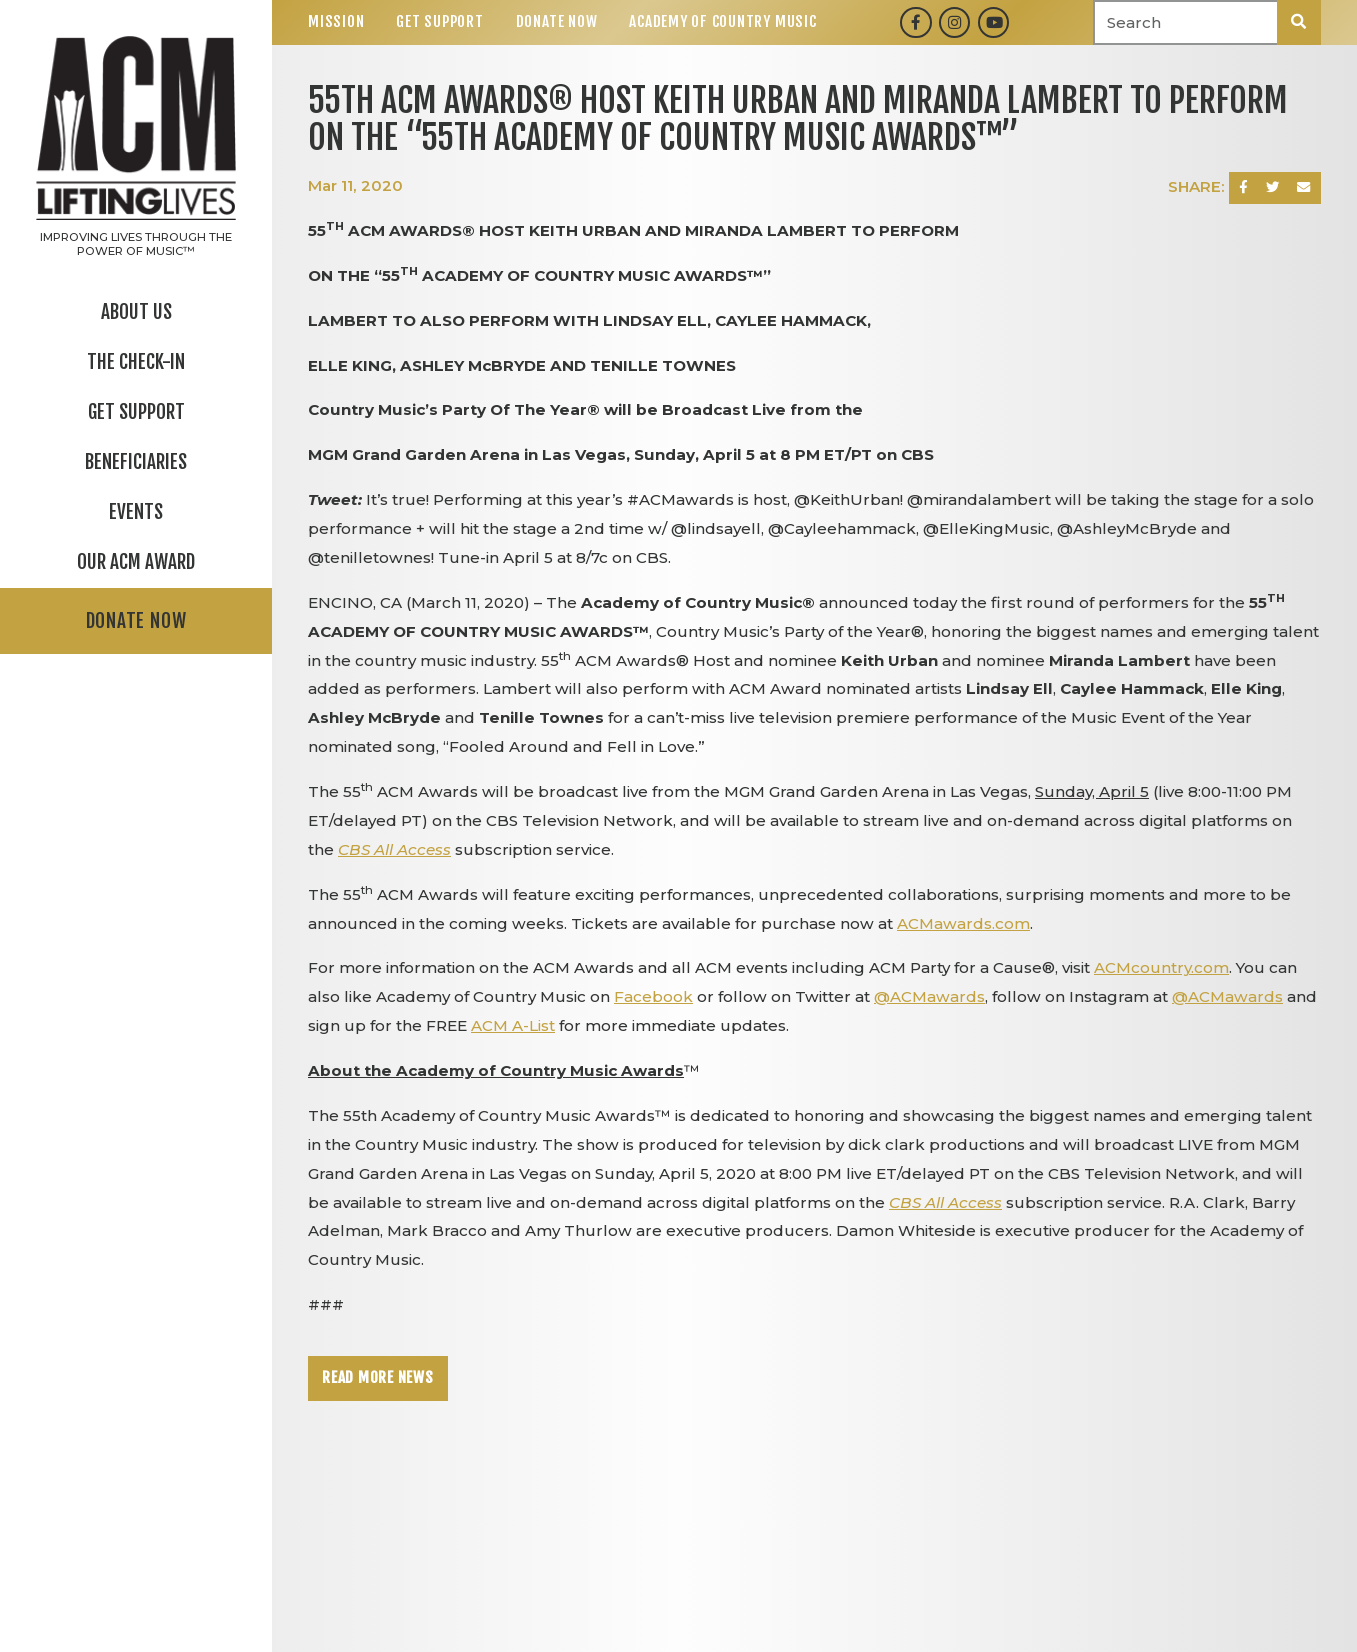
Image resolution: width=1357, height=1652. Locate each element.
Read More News (378, 1377)
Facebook (653, 996)
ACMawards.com (963, 923)
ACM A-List (513, 1025)
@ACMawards (929, 996)
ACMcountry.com (1161, 967)
